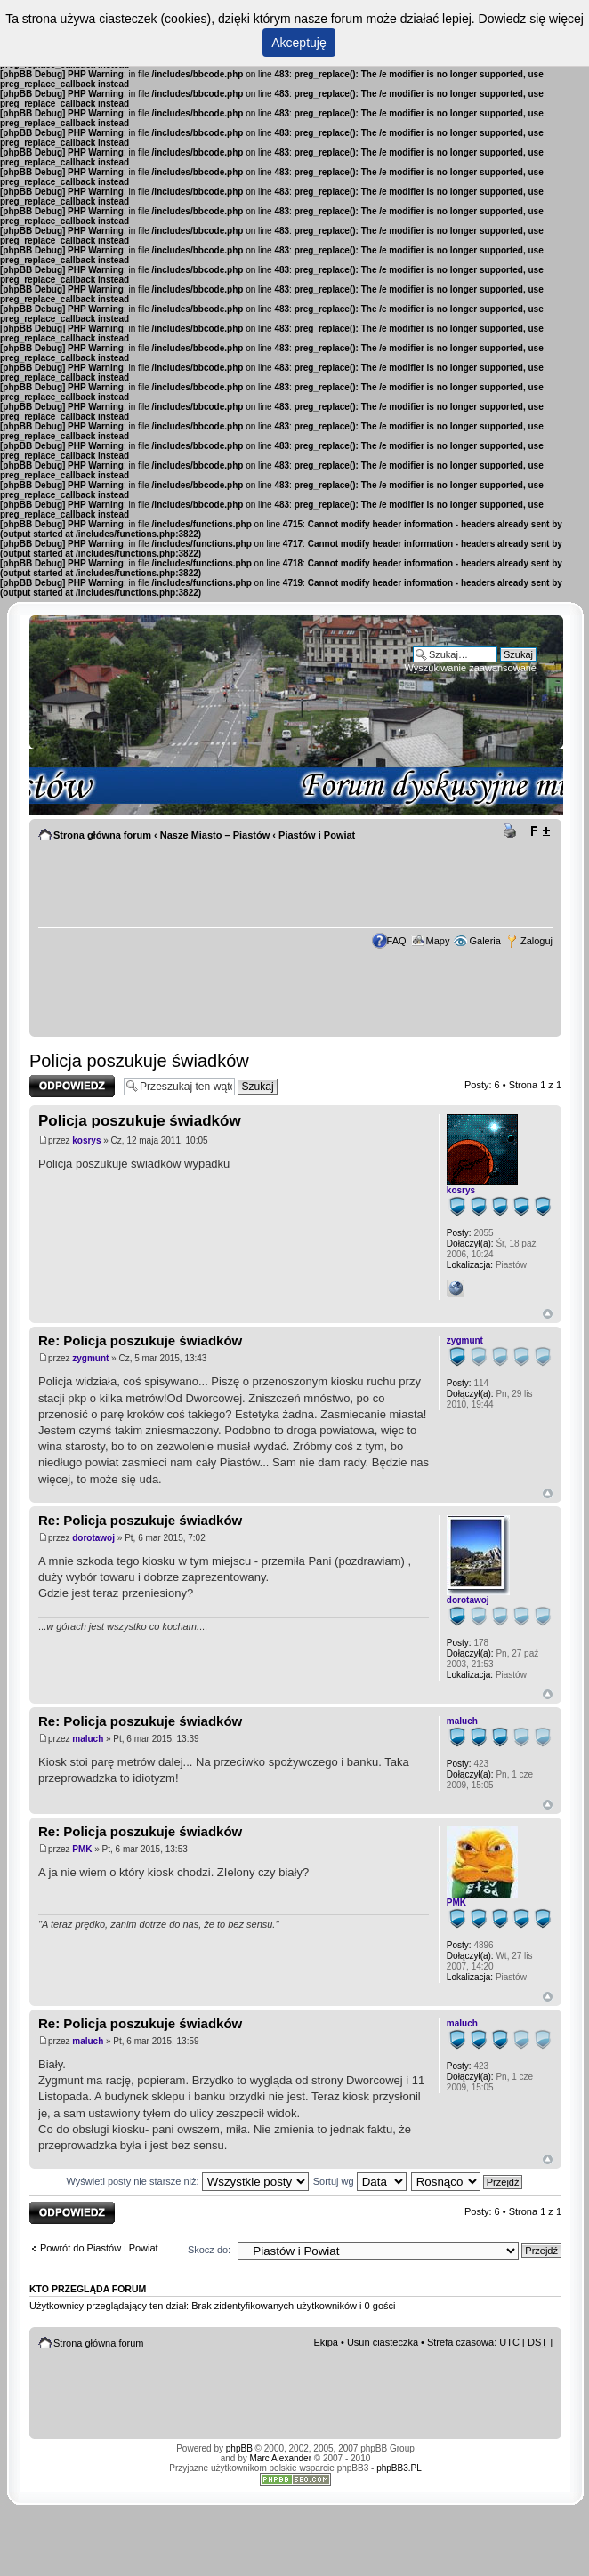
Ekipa (325, 2342)
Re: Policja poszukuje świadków (140, 1340)
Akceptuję (298, 43)
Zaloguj (536, 940)
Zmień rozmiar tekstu (540, 831)
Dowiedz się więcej (531, 19)
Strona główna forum (102, 835)
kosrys (86, 1140)
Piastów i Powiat (316, 835)
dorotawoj (93, 1538)
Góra (548, 1314)
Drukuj (512, 831)
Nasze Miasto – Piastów (215, 835)
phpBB (239, 2448)
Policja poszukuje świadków (139, 1061)
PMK (82, 1849)
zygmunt (90, 1358)
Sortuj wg (360, 2181)
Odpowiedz (72, 1086)
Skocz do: (209, 2249)
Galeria (484, 940)
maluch (87, 1739)
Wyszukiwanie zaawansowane (471, 667)
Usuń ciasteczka (382, 2342)
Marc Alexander (280, 2458)
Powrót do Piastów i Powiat (99, 2248)
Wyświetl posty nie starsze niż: (188, 2181)
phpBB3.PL (399, 2468)
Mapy (438, 940)
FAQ (397, 940)
